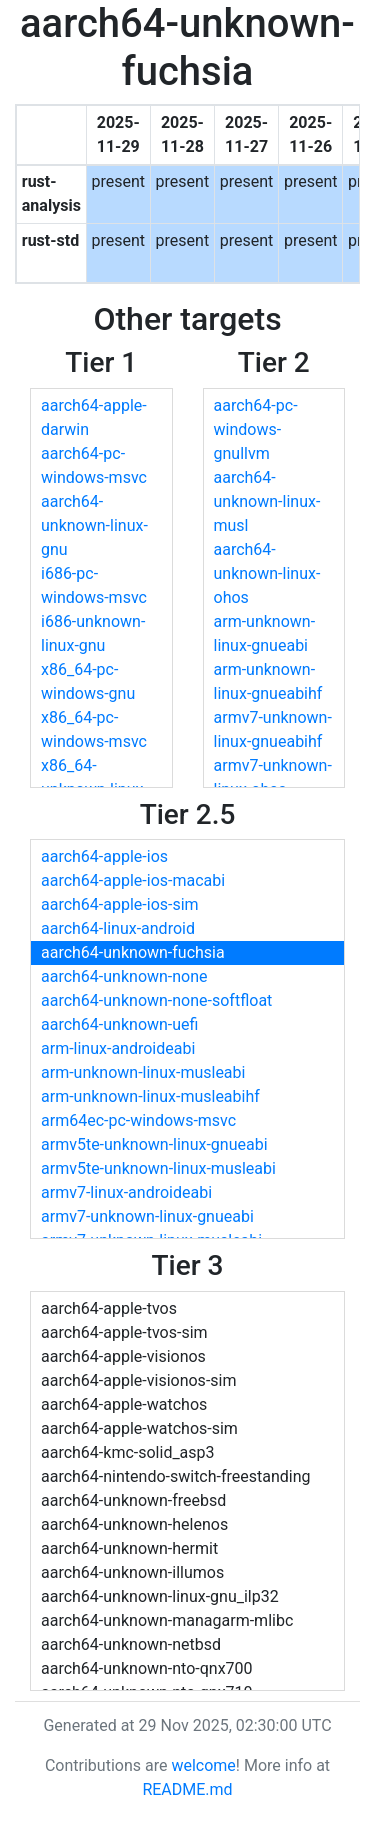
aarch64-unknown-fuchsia (133, 952)
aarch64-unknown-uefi (119, 1024)
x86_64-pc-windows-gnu (88, 681)
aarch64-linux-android (118, 928)
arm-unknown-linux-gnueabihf (268, 681)
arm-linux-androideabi (118, 1048)
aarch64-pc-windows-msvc (94, 465)
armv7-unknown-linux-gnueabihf (273, 729)
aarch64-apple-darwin (94, 417)
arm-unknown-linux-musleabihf (150, 1096)
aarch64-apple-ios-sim (120, 904)
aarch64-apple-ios (104, 856)
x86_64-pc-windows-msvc (94, 729)
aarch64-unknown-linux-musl (267, 501)
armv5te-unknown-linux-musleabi (158, 1168)
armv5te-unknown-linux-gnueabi (154, 1144)
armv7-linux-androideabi (126, 1192)
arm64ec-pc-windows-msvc (138, 1120)
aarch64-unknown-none (124, 976)
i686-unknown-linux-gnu (93, 633)
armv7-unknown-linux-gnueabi (147, 1216)
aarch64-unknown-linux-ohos (267, 573)
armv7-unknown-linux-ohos (273, 777)
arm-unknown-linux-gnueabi (265, 633)
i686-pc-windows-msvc (94, 585)
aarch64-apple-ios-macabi (133, 880)
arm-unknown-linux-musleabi (143, 1072)
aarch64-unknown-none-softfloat (156, 1000)
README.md (187, 1789)
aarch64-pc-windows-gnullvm (256, 429)
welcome (203, 1765)
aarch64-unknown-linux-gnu (94, 525)
